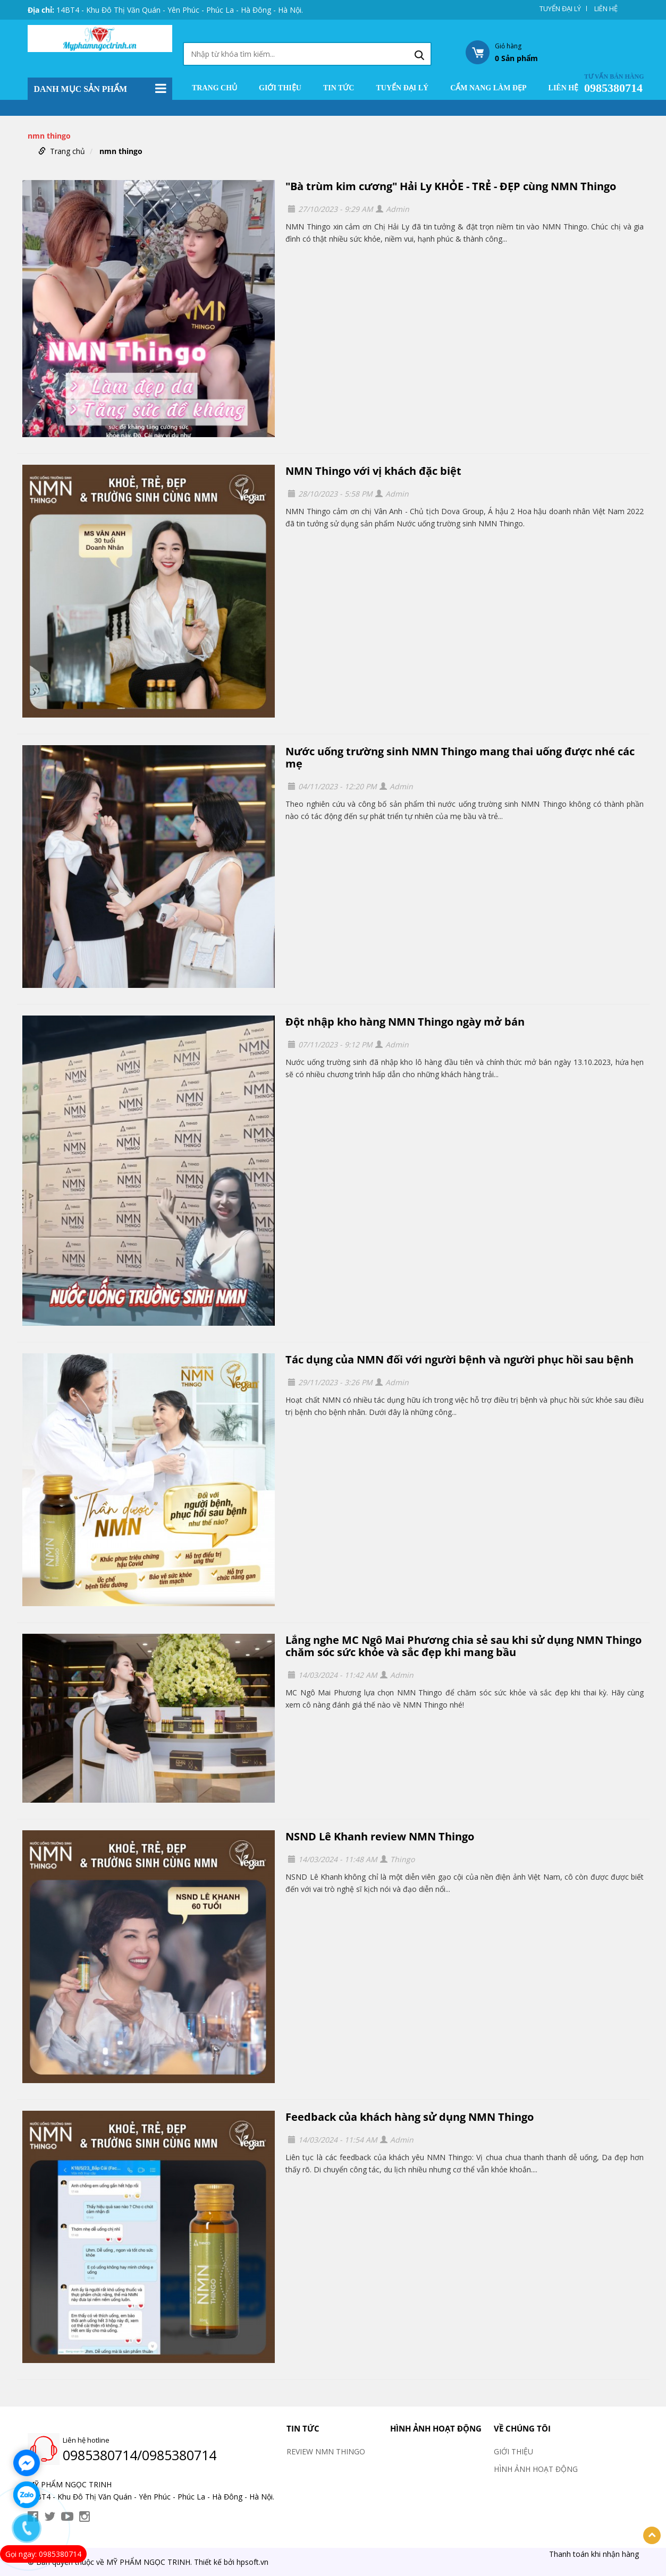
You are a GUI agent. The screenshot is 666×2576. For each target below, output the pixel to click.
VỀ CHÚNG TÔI (522, 2428)
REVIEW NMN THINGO (325, 2451)
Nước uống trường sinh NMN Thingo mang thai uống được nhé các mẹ (460, 757)
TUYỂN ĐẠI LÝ (560, 8)
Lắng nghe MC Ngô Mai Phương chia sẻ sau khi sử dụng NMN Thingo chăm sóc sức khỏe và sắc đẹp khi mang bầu (463, 1646)
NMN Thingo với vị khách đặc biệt (373, 471)
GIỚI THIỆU (280, 88)
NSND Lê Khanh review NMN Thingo (379, 1836)
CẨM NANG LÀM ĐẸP (488, 88)
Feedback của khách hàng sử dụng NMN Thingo (409, 2117)
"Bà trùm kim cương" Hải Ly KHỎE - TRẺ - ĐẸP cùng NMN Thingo (450, 186)
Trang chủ (214, 88)
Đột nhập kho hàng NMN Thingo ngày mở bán (405, 1022)
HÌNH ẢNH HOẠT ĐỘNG (436, 2428)
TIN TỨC (339, 88)
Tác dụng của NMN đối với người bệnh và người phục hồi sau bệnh (459, 1359)
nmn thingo (120, 151)
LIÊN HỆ (606, 8)
